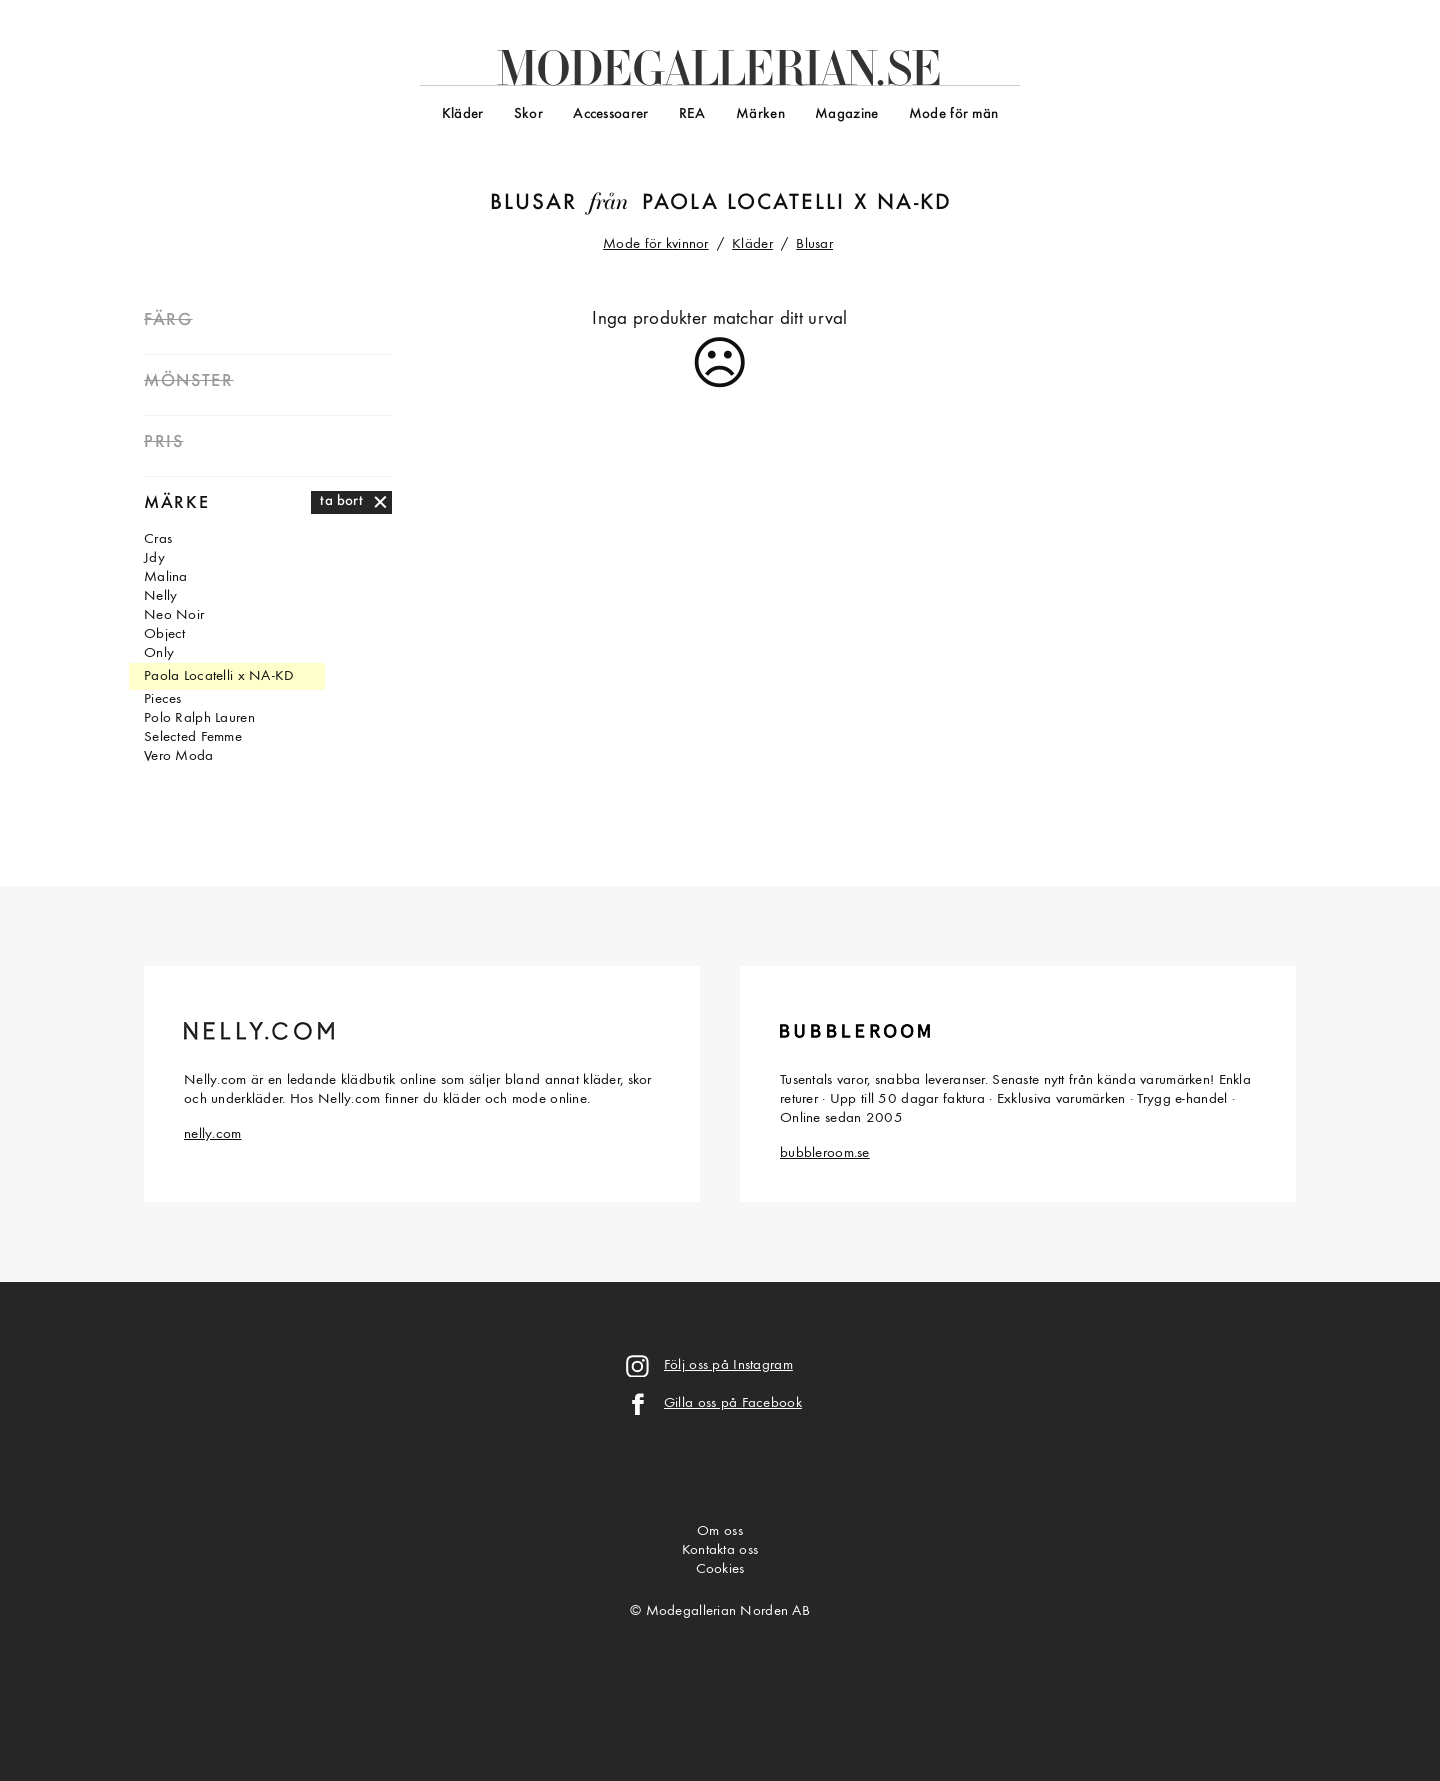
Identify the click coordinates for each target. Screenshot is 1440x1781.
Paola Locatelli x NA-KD (797, 203)
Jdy (154, 558)
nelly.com (213, 1134)
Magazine (846, 114)
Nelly (160, 596)
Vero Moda (179, 756)
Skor (528, 114)
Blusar (533, 203)
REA (692, 114)
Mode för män (953, 114)
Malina (166, 577)
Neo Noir (174, 615)
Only (159, 653)
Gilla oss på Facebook (733, 1403)
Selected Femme (193, 737)
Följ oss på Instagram (728, 1365)
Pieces (163, 699)
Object (165, 634)
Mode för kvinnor (656, 244)
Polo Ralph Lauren (199, 718)
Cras (158, 539)
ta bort (341, 501)
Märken (760, 114)
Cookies (720, 1569)
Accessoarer (610, 114)
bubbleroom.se (825, 1153)
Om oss (720, 1531)
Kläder (463, 114)
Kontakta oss (720, 1550)
